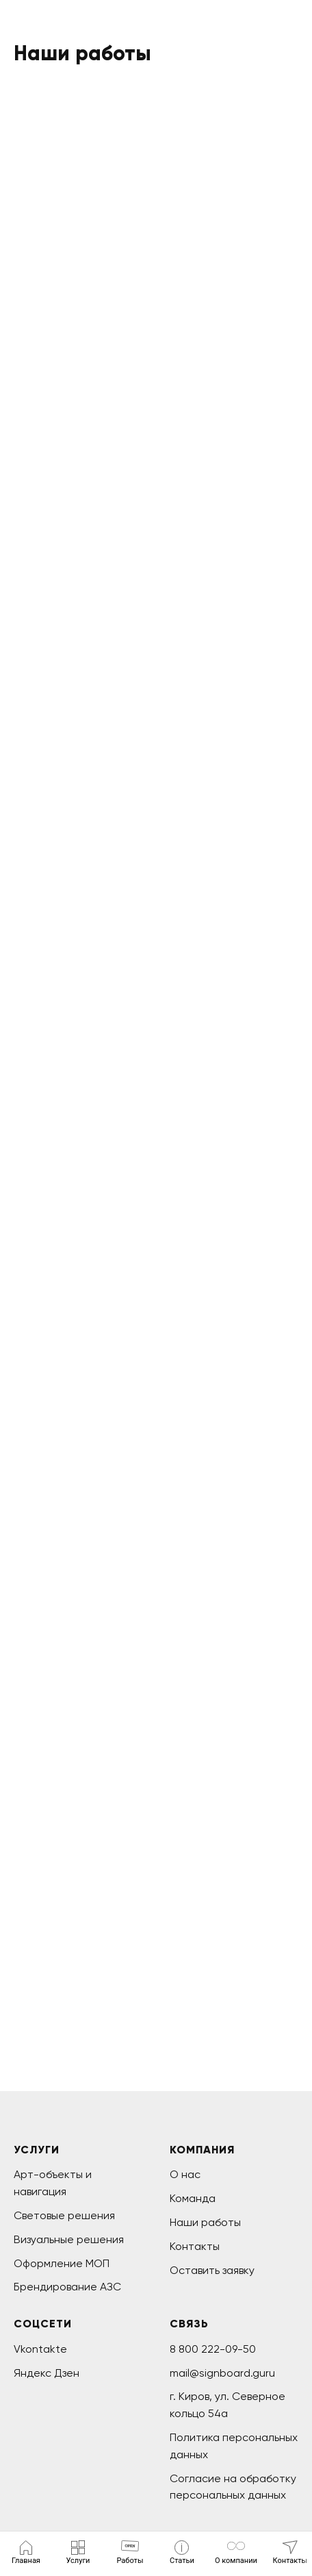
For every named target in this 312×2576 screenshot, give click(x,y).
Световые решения (64, 2215)
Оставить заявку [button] (212, 2270)
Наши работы (205, 2222)
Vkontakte (40, 2348)
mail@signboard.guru (222, 2372)
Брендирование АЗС (67, 2286)
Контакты (195, 2246)
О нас (185, 2174)
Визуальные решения (69, 2239)
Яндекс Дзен (46, 2372)
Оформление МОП (61, 2263)
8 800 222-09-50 (213, 2348)
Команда (193, 2198)
